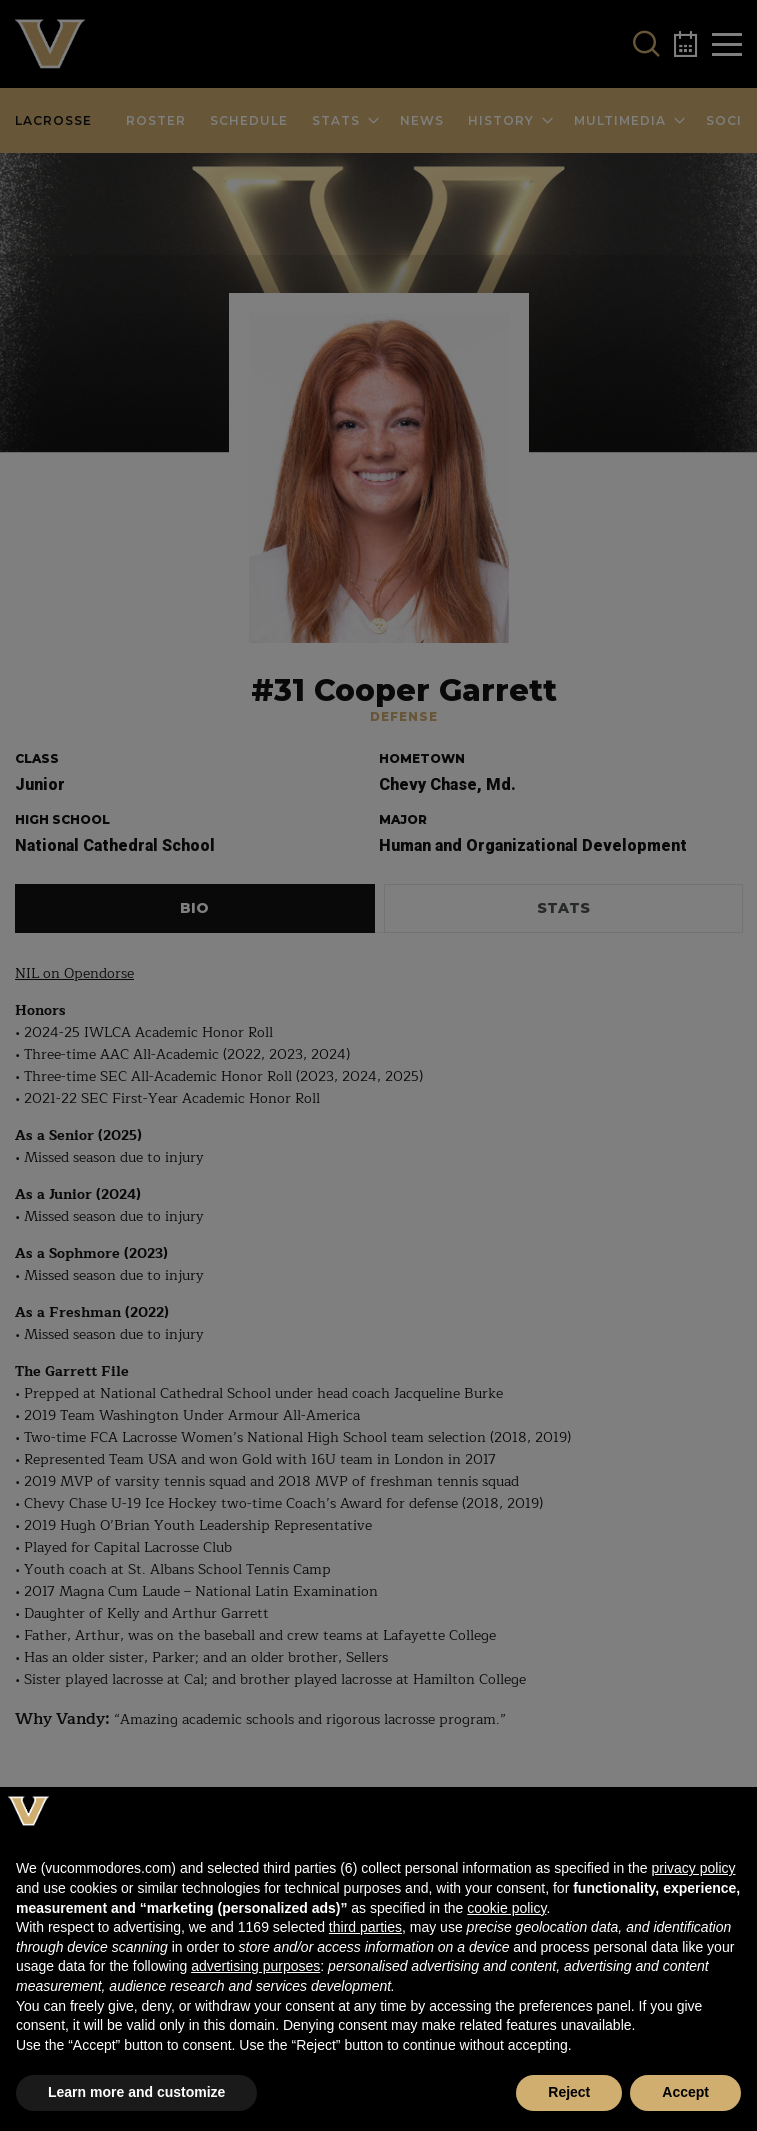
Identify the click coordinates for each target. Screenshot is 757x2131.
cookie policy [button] (506, 1908)
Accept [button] (685, 2092)
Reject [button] (569, 2092)
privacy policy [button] (693, 1868)
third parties (365, 1927)
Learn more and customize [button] (136, 2092)
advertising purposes (255, 1966)
